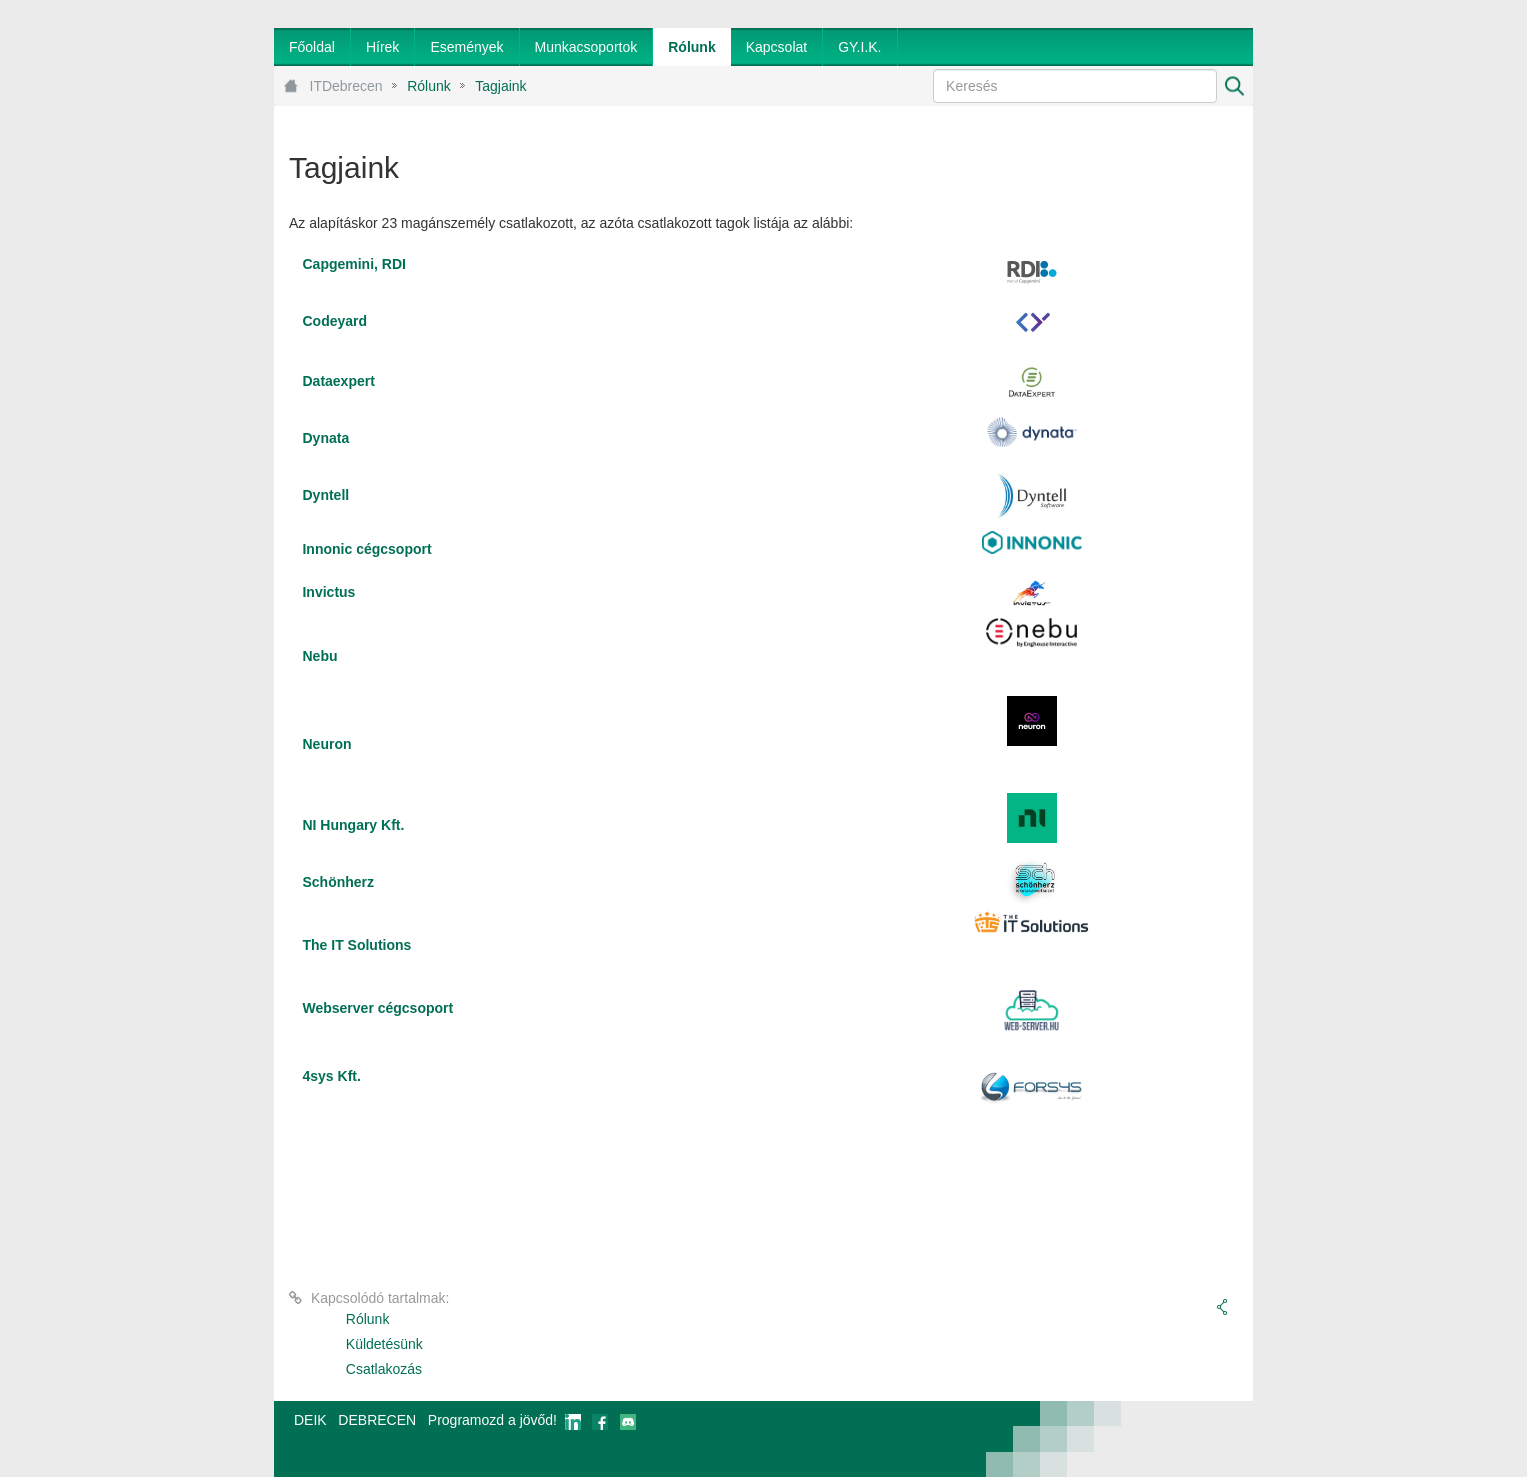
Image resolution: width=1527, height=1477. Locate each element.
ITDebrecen (346, 86)
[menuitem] (312, 47)
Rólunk (429, 86)
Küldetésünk (384, 1344)
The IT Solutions (356, 945)
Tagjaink (500, 86)
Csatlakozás (384, 1369)
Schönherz (338, 882)
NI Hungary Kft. (353, 825)
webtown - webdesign (1187, 1439)
